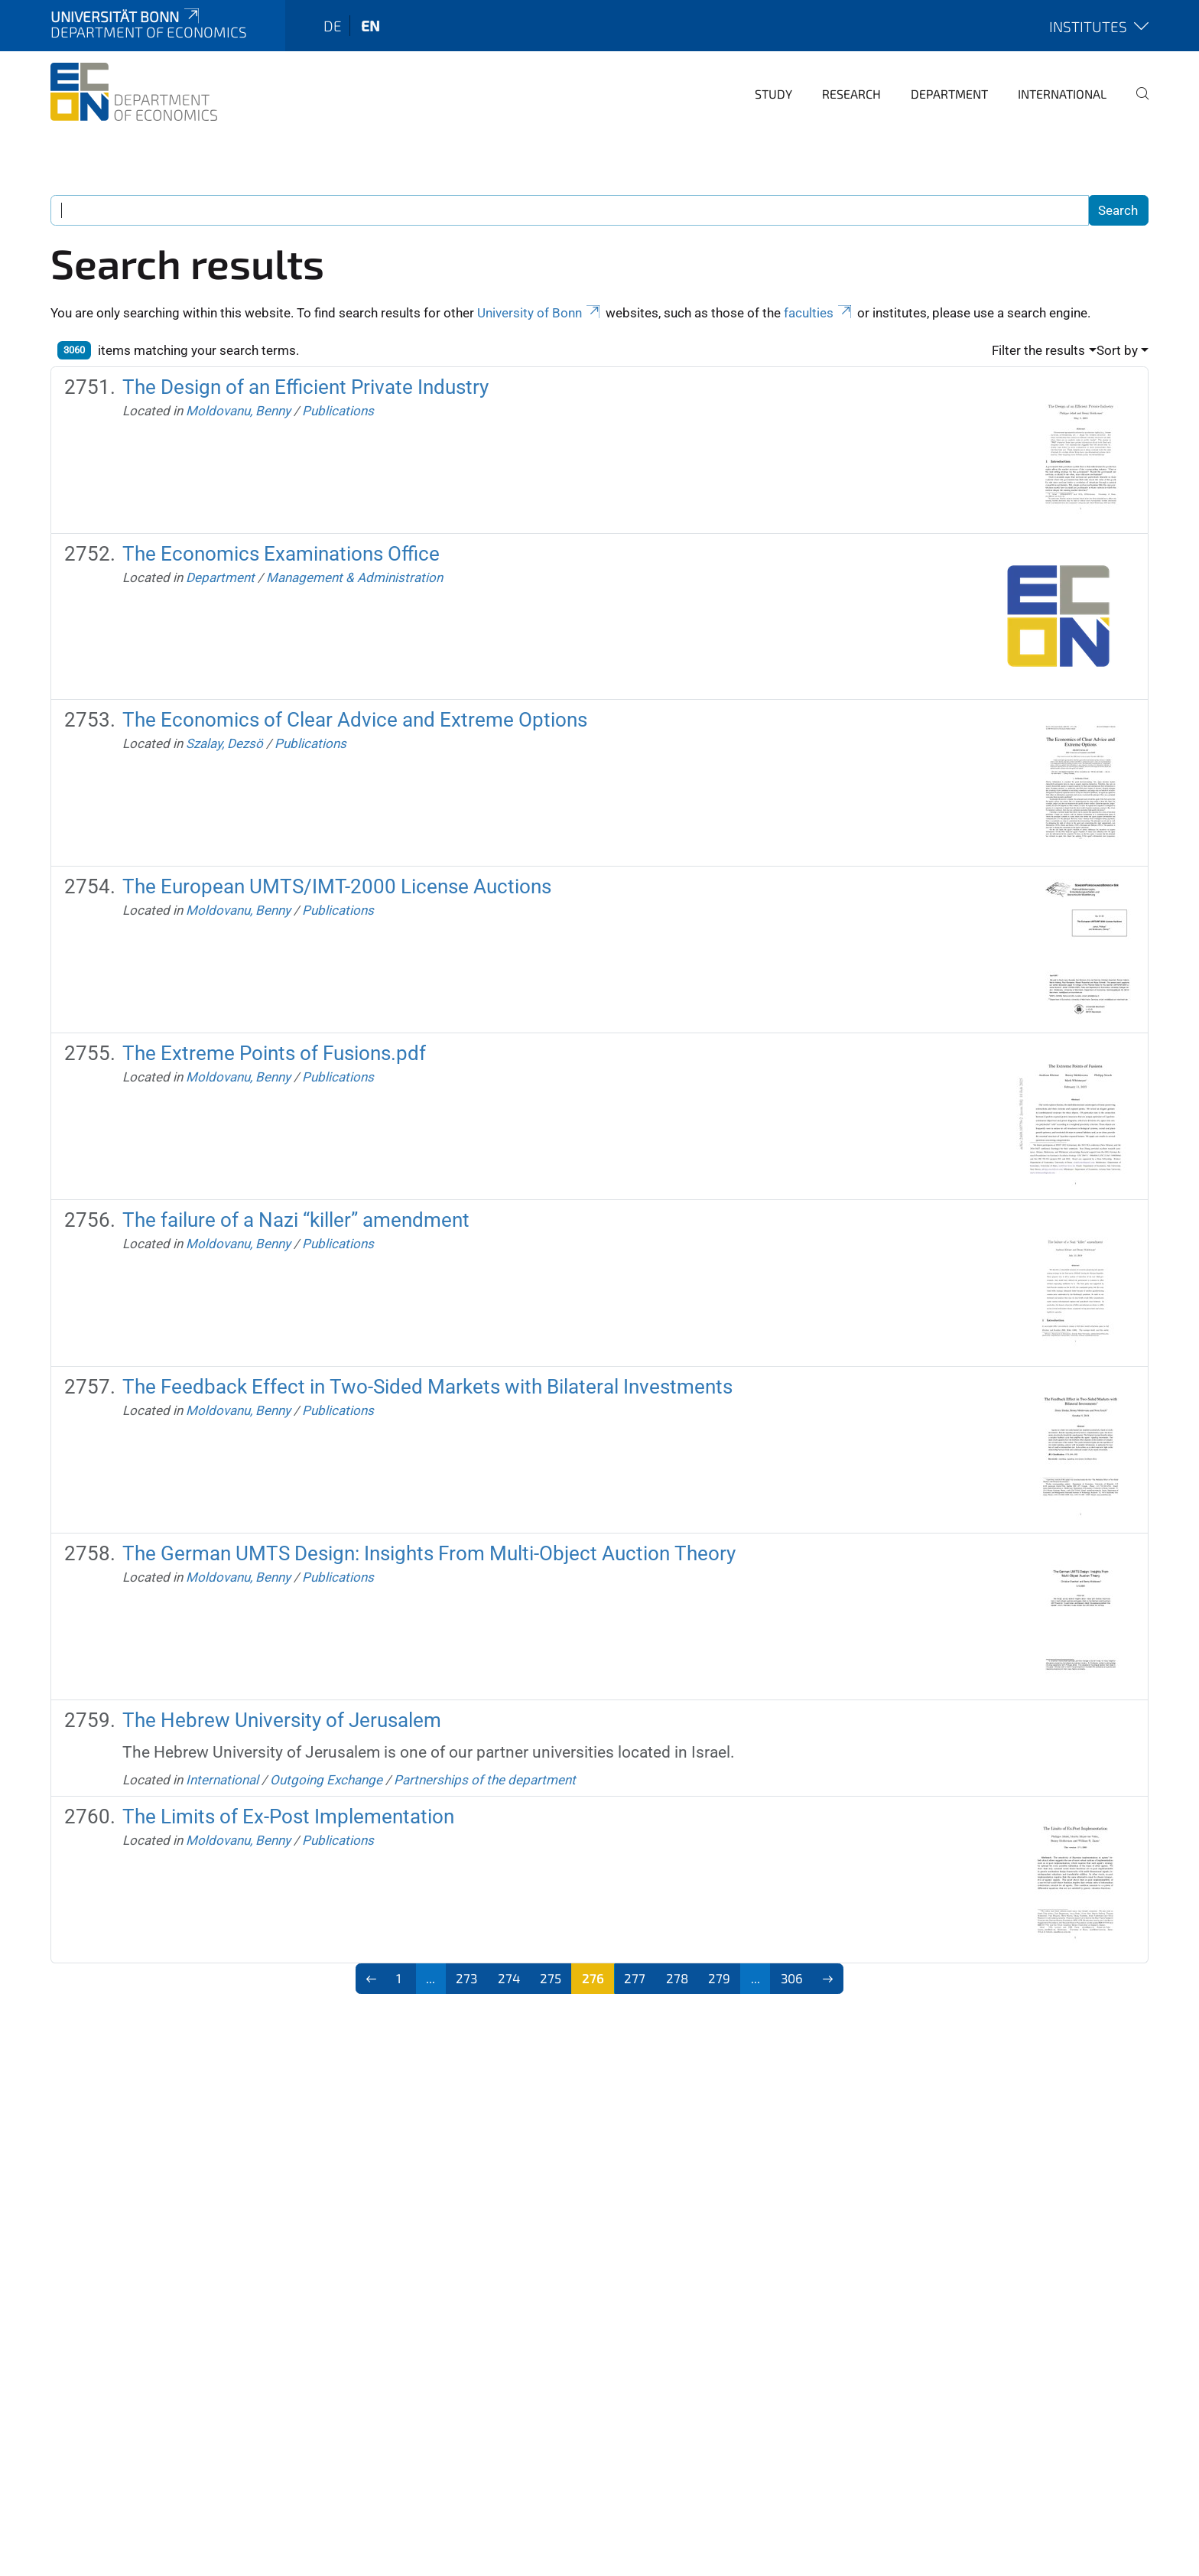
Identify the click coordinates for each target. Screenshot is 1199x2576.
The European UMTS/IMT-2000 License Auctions (336, 886)
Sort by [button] (1117, 350)
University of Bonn (540, 312)
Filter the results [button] (1038, 350)
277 (634, 1978)
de (332, 25)
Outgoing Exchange (326, 1779)
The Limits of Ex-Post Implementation (288, 1816)
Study (773, 93)
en (370, 25)
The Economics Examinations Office (281, 553)
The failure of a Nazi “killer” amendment (296, 1219)
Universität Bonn (126, 16)
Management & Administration (354, 577)
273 (466, 1978)
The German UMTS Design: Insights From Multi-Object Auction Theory (429, 1553)
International (1062, 93)
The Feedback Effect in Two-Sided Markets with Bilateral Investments (427, 1386)
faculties (819, 312)
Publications (338, 410)
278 (677, 1978)
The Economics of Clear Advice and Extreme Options (354, 719)
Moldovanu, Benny (238, 410)
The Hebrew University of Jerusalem (281, 1720)
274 (509, 1978)
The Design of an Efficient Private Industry (305, 387)
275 (550, 1978)
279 (719, 1978)
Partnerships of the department (485, 1779)
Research (851, 93)
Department (949, 93)
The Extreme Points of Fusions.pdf (274, 1053)
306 (792, 1978)
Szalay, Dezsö (224, 743)
